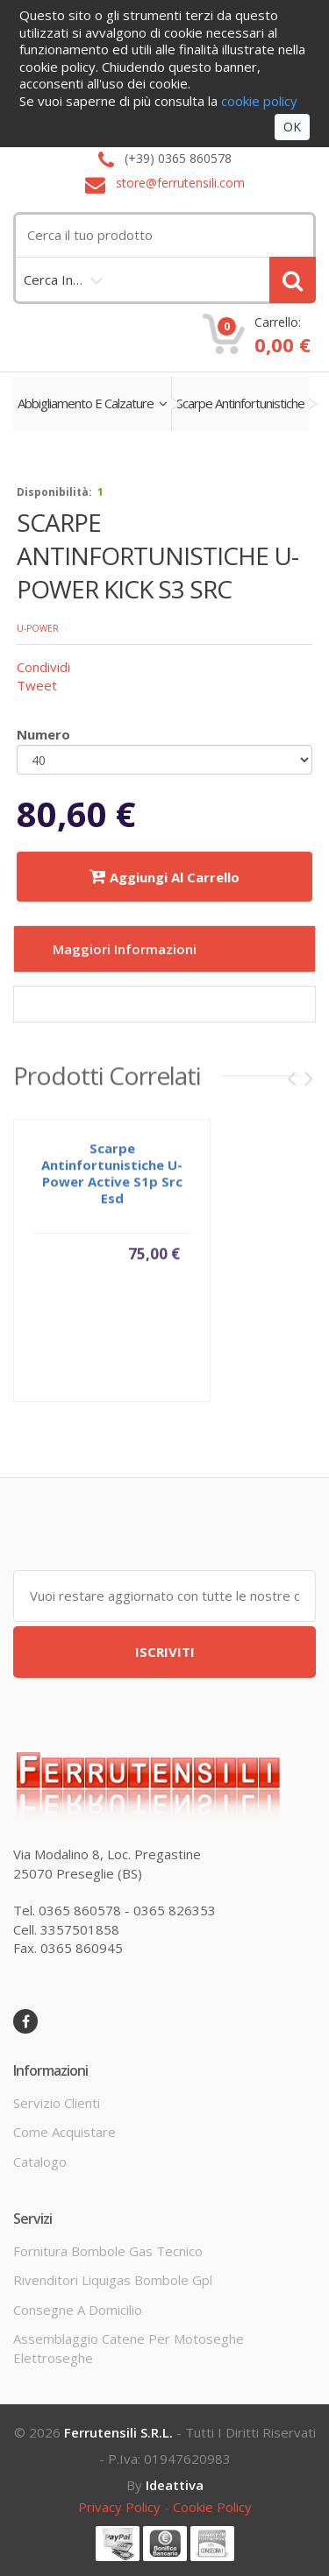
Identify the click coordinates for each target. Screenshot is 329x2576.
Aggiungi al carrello (164, 876)
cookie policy (212, 2507)
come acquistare (64, 2132)
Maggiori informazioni (125, 949)
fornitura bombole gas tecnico (108, 2251)
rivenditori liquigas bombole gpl (112, 2280)
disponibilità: (54, 492)
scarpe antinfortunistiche (240, 403)
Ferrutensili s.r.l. (118, 2432)
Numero (43, 734)
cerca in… (53, 279)
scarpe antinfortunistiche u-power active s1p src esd (111, 1180)
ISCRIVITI (165, 1651)
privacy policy (119, 2507)
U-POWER (38, 628)
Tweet (37, 685)
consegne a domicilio (77, 2309)
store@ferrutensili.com (180, 183)
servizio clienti (56, 2103)
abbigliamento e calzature (92, 403)
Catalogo (40, 2161)
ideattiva (175, 2485)
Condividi (43, 667)
